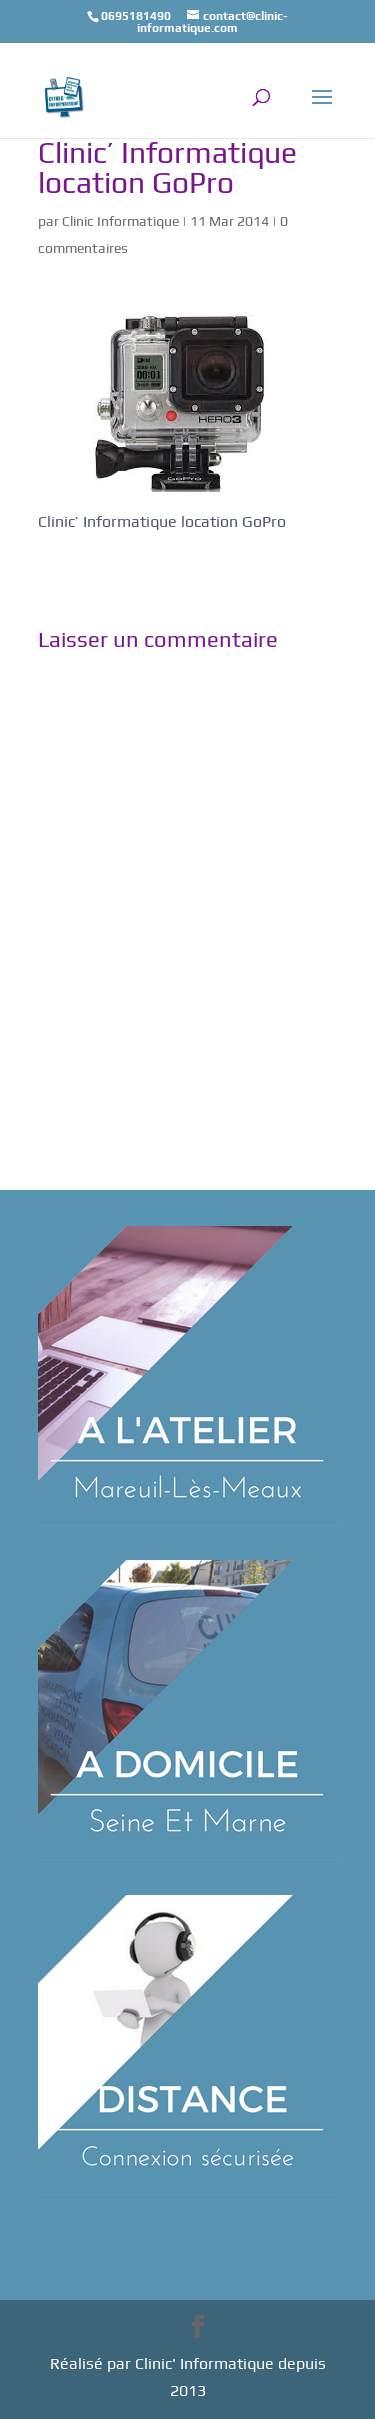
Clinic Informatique (120, 221)
